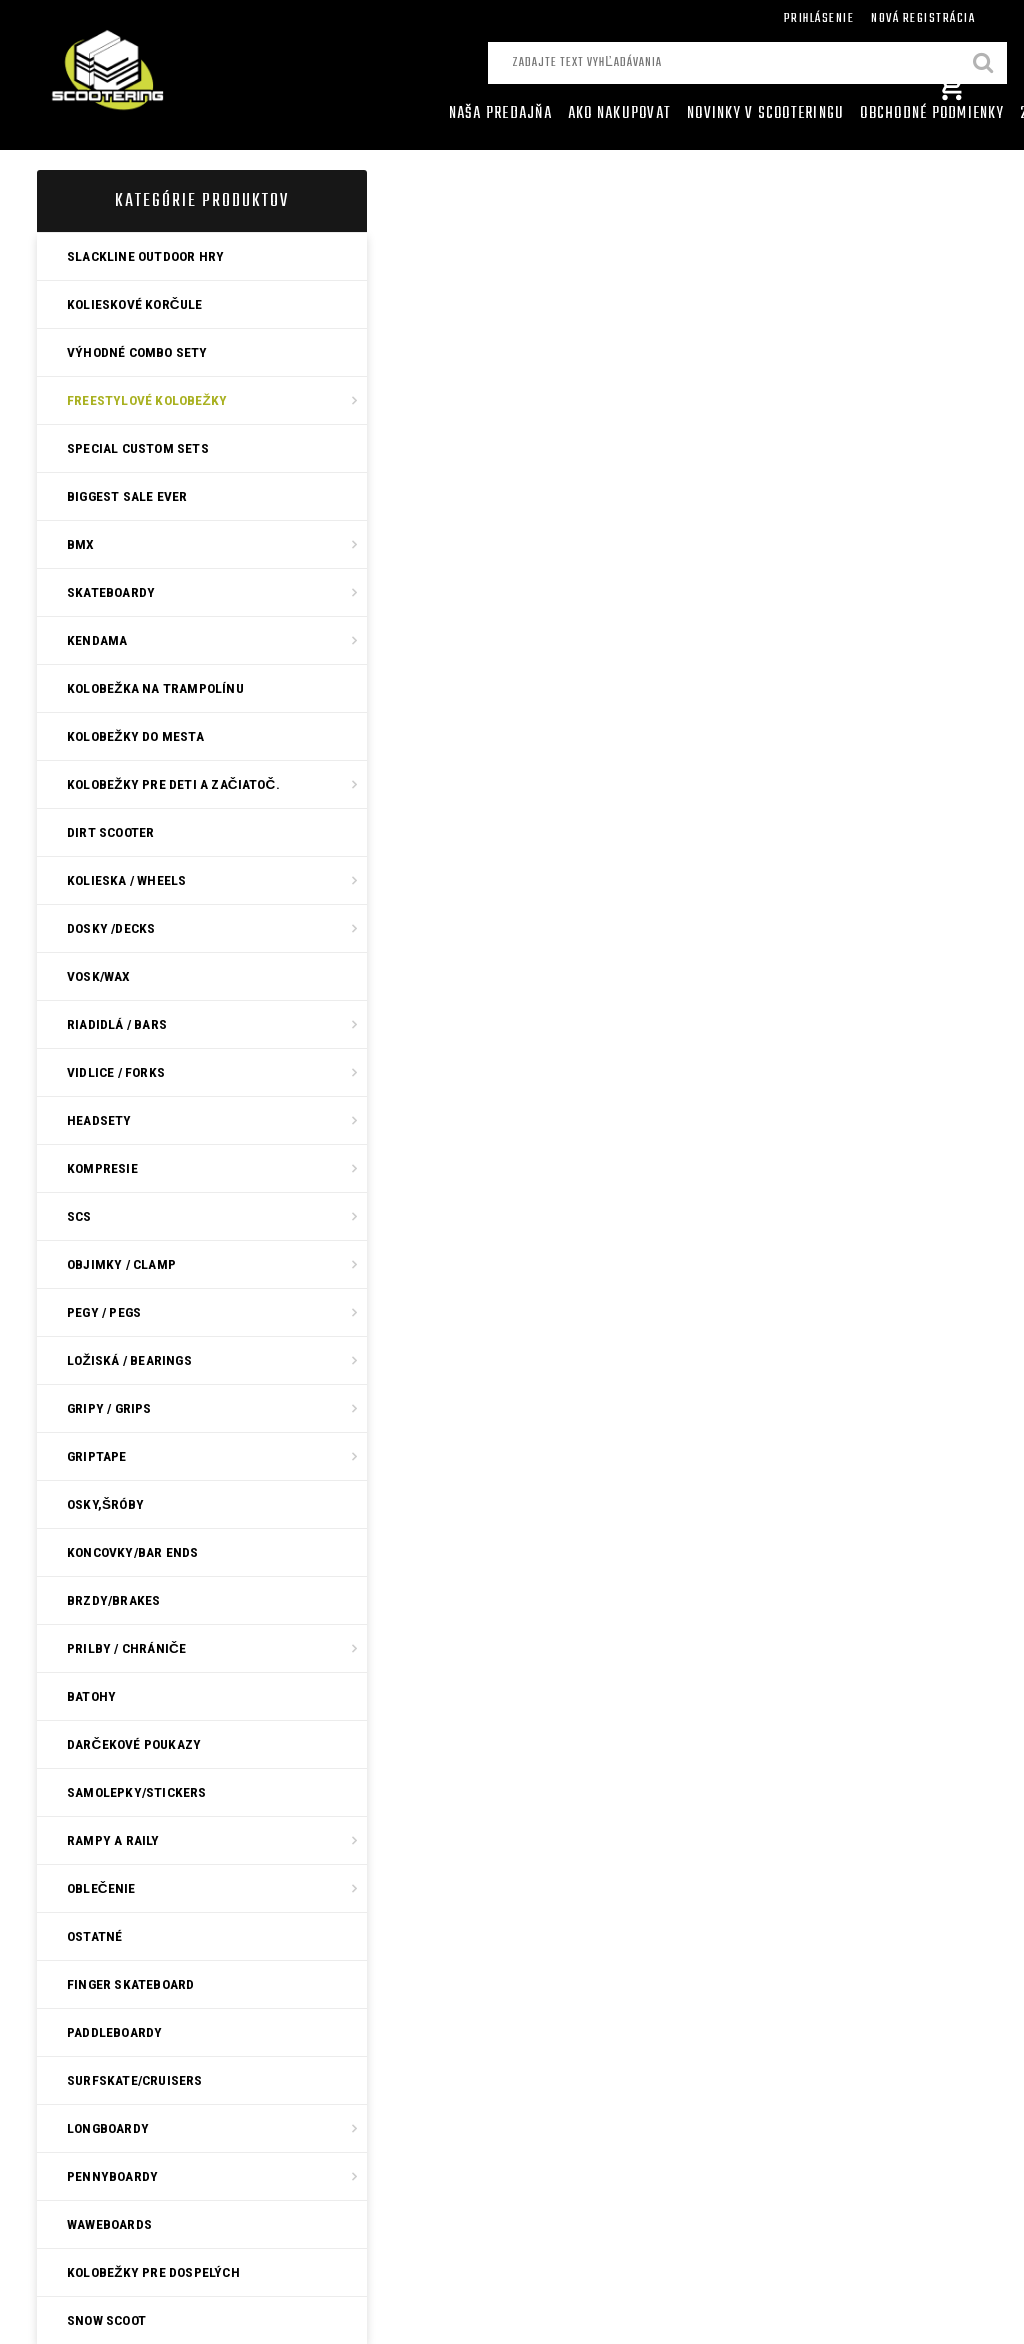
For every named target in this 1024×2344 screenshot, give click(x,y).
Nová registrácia (923, 18)
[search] (984, 65)
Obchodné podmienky (932, 114)
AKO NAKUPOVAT (619, 114)
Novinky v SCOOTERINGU (765, 114)
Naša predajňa (500, 114)
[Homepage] (428, 114)
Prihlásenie (819, 18)
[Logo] (169, 74)
